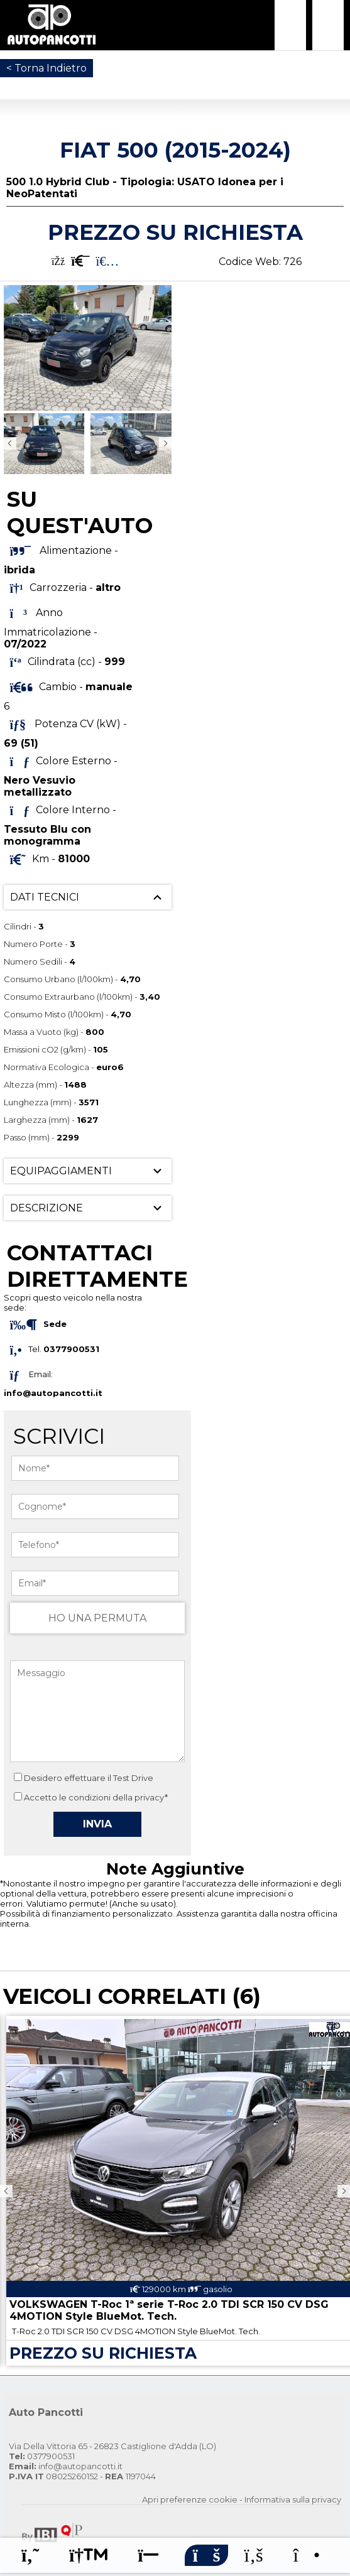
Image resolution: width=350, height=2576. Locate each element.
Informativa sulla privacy (292, 2499)
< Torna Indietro (46, 68)
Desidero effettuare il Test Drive (83, 1778)
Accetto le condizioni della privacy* (96, 1797)
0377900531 (42, 2456)
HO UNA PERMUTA (97, 1618)
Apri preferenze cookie (190, 2499)
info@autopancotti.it (53, 1393)
